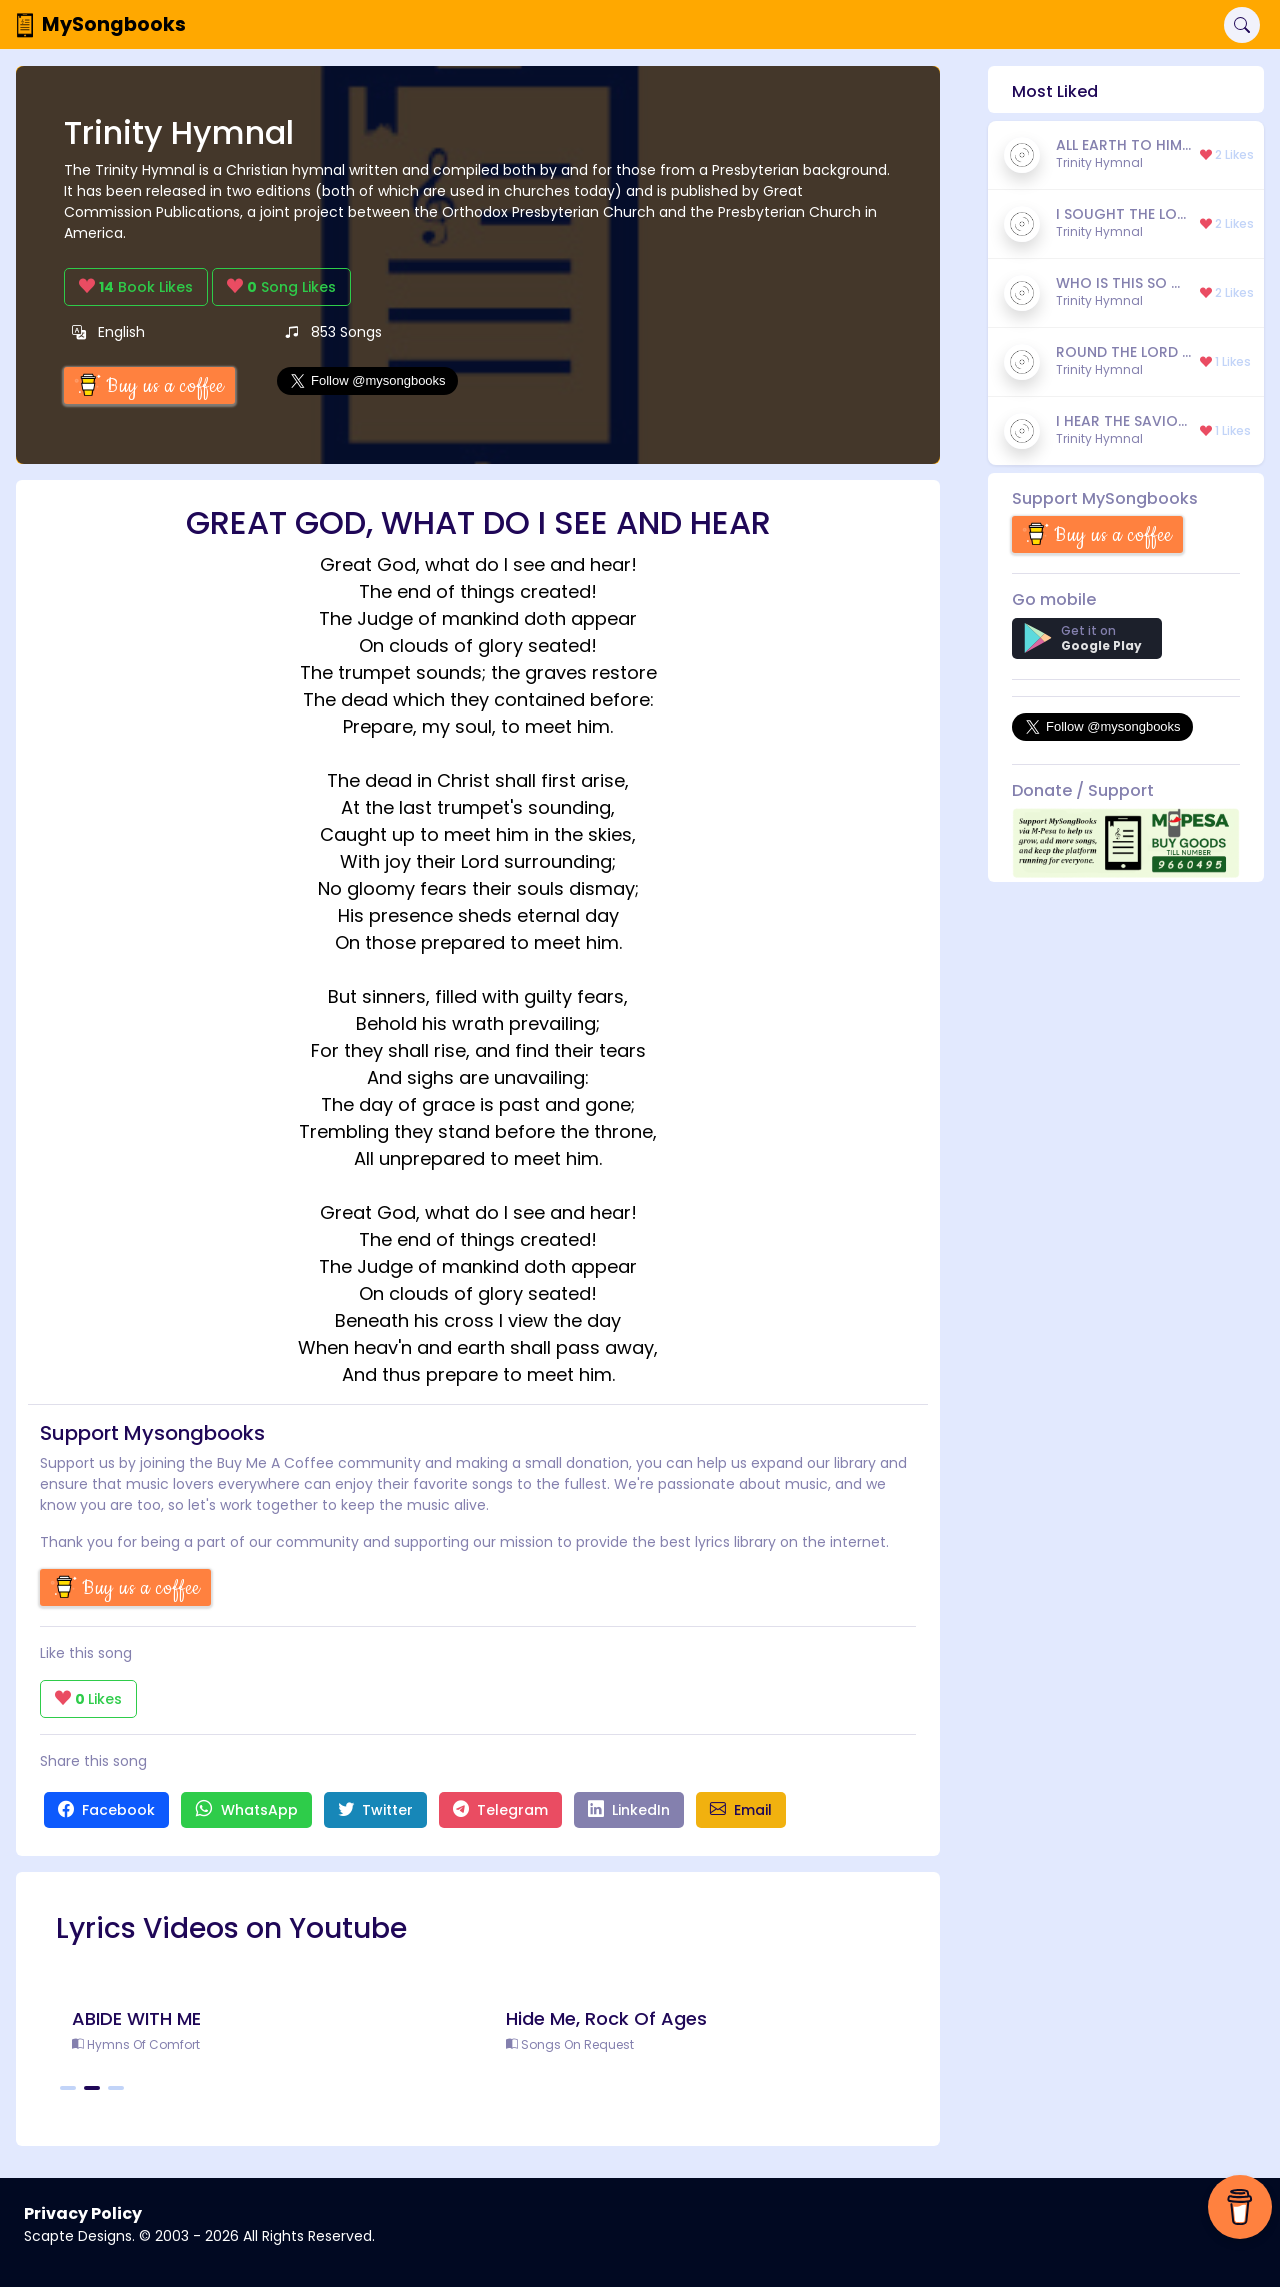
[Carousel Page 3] (116, 2088)
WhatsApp (246, 1810)
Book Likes (136, 287)
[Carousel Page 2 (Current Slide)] (92, 2088)
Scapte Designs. (79, 2236)
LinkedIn (629, 1810)
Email (741, 1810)
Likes (88, 1699)
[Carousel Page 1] (68, 2088)
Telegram (500, 1810)
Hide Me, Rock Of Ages (606, 2018)
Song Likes (281, 287)
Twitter (375, 1810)
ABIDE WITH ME (136, 2018)
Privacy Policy (83, 2213)
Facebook (106, 1810)
